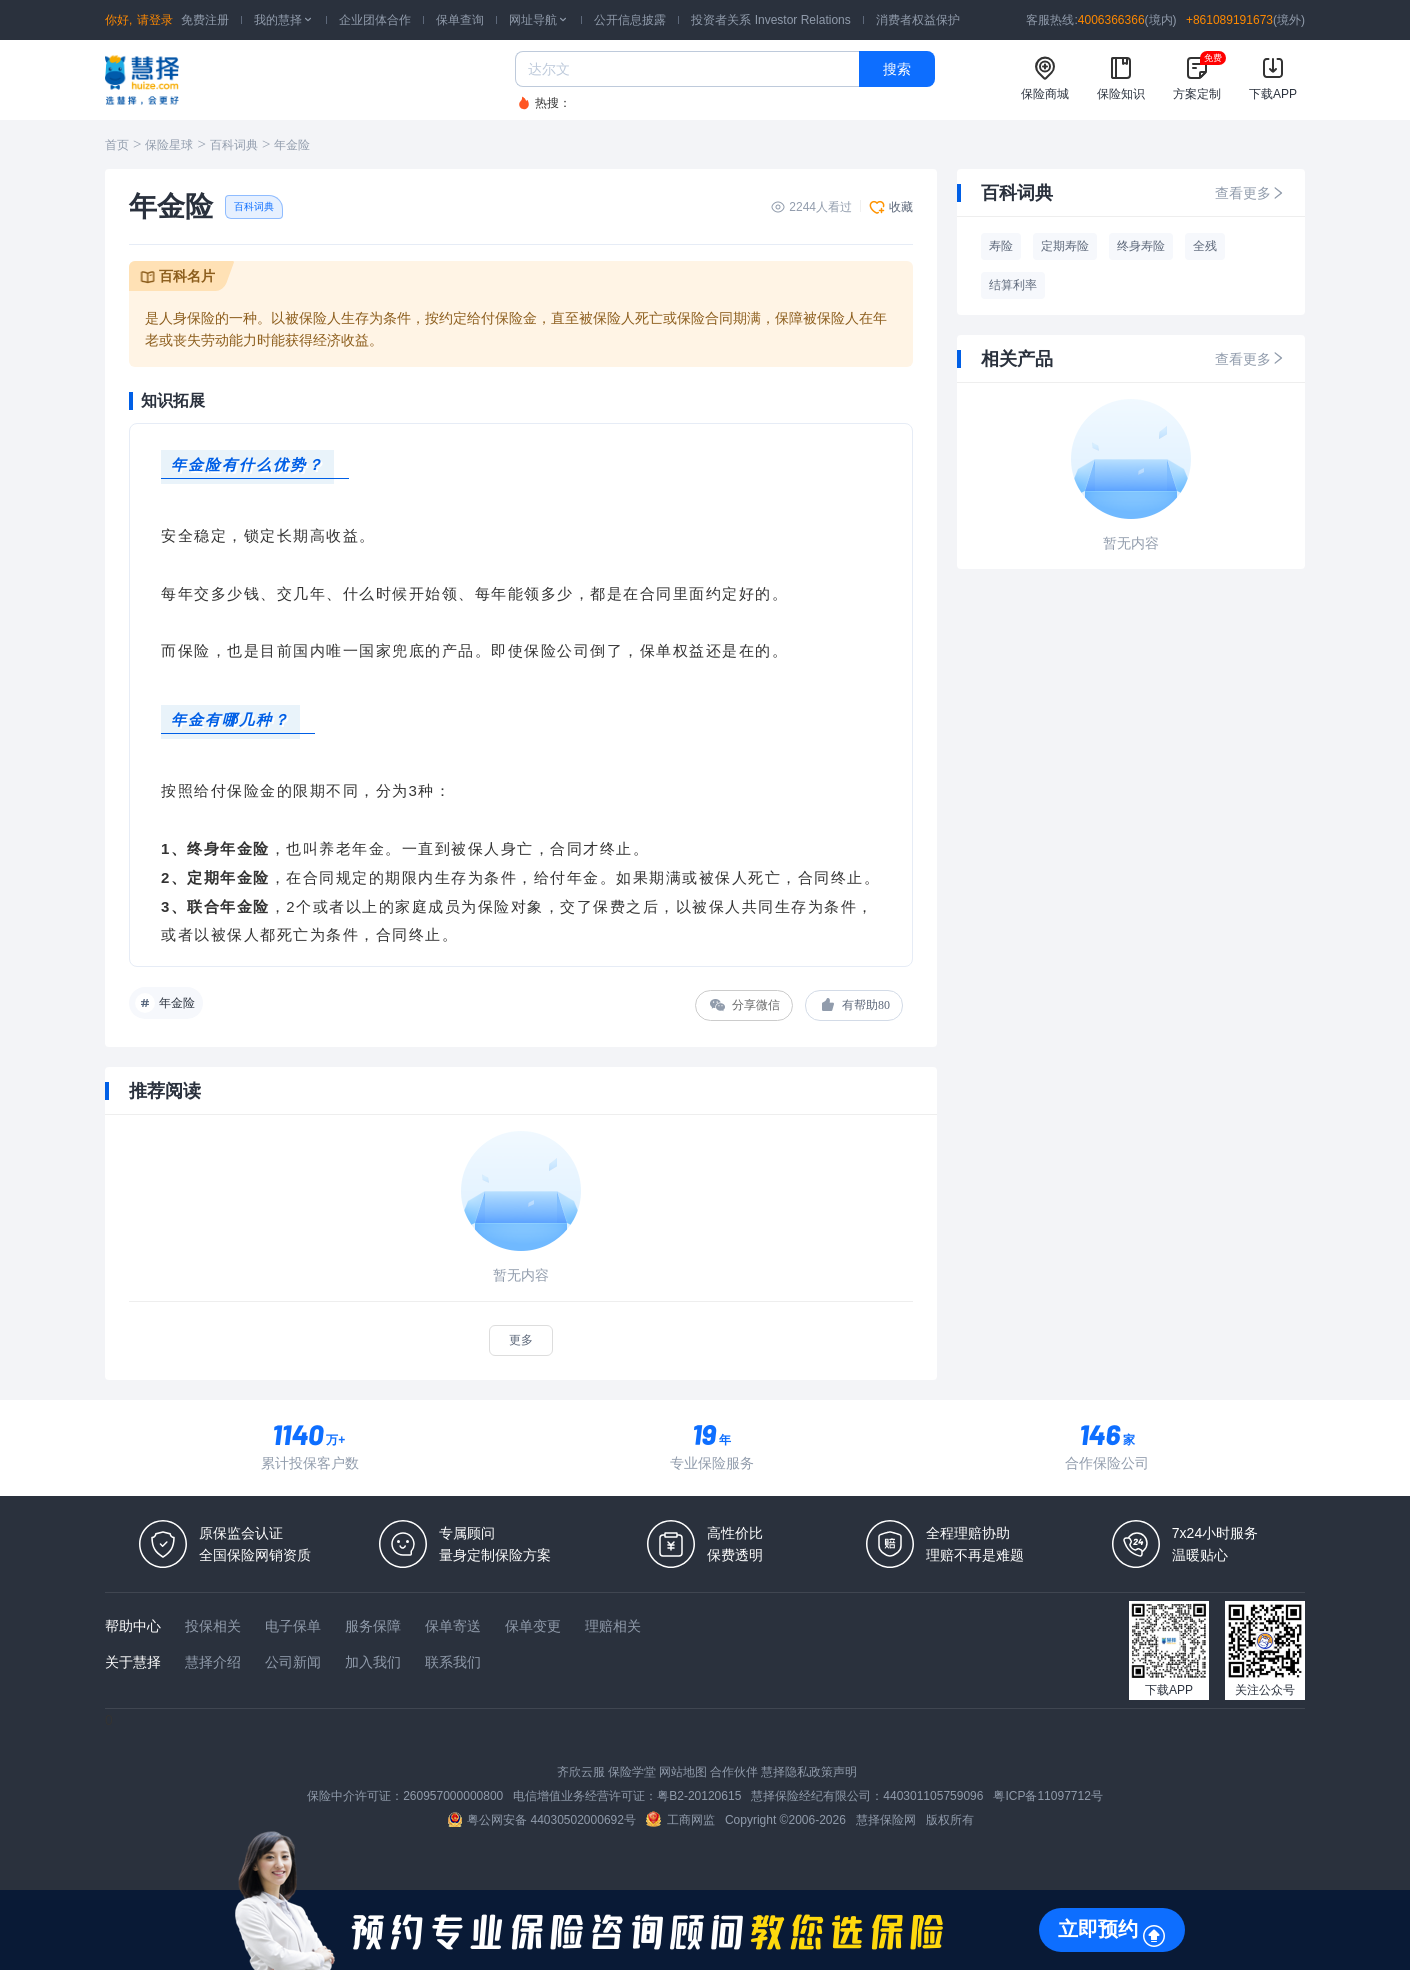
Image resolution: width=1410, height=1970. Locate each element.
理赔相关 (613, 1626)
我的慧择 (284, 20)
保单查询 (460, 20)
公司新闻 (293, 1662)
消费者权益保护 (918, 20)
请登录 (155, 20)
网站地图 (683, 1772)
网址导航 (539, 20)
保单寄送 (453, 1626)
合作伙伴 (734, 1772)
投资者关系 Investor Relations (770, 20)
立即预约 (1098, 1929)
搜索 (897, 69)
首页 (117, 145)
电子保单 (293, 1626)
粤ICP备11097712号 (1047, 1796)
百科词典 (234, 145)
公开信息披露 (630, 20)
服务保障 (373, 1626)
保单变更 (533, 1626)
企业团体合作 (375, 20)
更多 (521, 1340)
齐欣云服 (581, 1772)
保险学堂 (632, 1772)
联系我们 (453, 1662)
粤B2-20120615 (699, 1796)
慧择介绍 (213, 1662)
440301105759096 (933, 1796)
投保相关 (213, 1626)
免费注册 (205, 20)
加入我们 (373, 1662)
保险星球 (169, 145)
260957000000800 (453, 1796)
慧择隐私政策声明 (809, 1772)
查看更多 (1250, 193)
